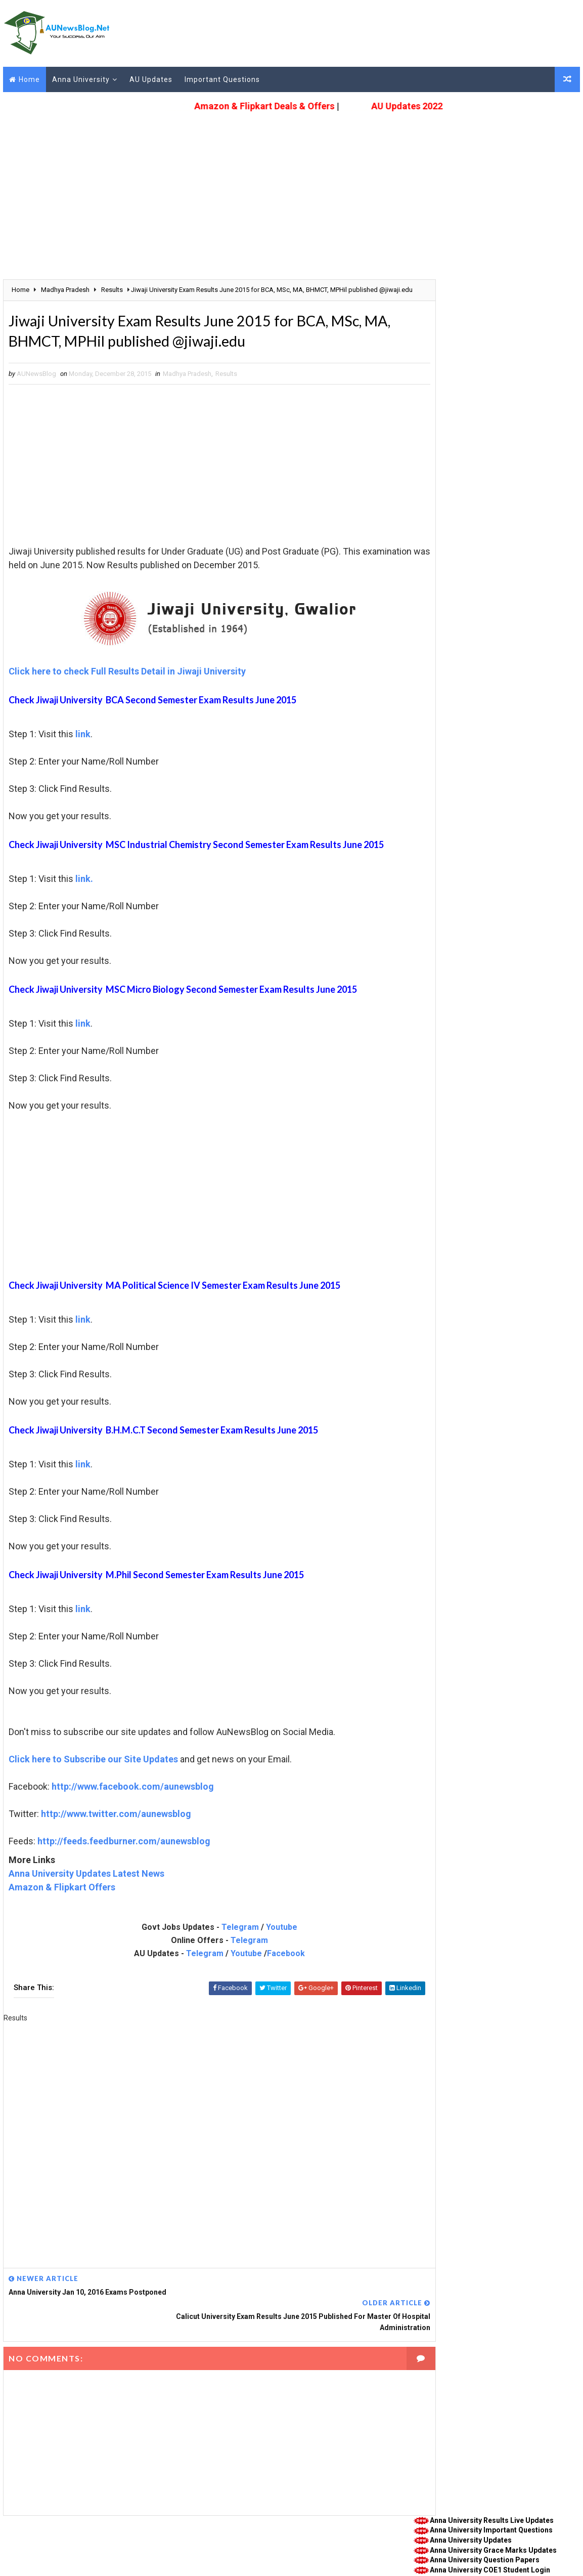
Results (224, 387)
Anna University (79, 78)
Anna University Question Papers (487, 310)
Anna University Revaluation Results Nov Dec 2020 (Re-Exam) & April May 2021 (495, 498)
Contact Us (55, 2543)
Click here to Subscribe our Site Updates (91, 1772)
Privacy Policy (142, 2543)
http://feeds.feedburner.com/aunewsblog (121, 1854)
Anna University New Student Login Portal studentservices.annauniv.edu (490, 457)
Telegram (219, 1941)
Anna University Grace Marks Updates (495, 300)
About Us (16, 2543)
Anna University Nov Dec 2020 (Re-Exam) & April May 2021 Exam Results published (500, 568)
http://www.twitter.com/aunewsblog (114, 1827)
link (80, 747)
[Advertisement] (291, 185)
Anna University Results (450, 632)
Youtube (261, 1941)
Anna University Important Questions (493, 280)
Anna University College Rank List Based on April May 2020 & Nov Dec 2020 (500, 519)
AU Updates (148, 78)
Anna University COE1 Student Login (492, 320)
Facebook (265, 1967)
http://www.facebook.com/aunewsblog (131, 1800)
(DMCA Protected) (255, 2558)
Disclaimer (234, 2543)
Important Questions (220, 78)
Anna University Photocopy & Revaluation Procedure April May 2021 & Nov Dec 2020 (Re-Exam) (498, 544)
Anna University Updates (473, 290)
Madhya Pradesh (185, 387)
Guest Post (97, 2543)
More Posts (568, 582)
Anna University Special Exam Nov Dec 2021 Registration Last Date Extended (494, 478)
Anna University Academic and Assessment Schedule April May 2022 (494, 437)
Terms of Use (191, 2543)
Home (27, 78)
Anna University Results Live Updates (494, 270)
